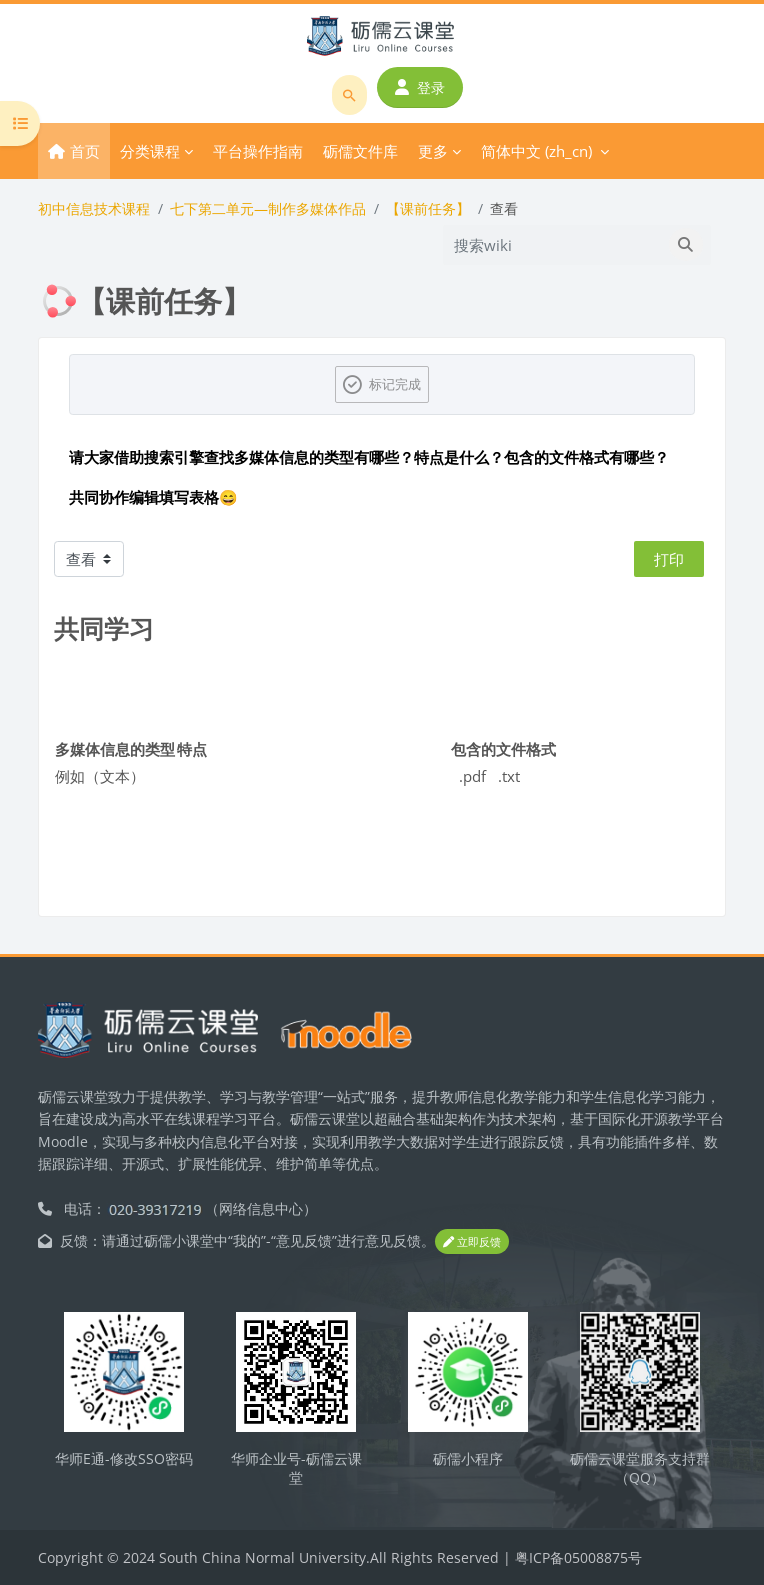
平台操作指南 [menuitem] (258, 151)
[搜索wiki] (553, 245)
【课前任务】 (428, 208)
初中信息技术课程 (94, 208)
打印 (669, 559)
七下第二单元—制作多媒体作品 (268, 208)
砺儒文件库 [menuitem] (360, 151)
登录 (420, 87)
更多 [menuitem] (433, 151)
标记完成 (395, 384)
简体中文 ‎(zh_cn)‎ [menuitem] (536, 151)
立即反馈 (472, 1241)
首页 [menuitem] (85, 151)
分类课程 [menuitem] (150, 151)
